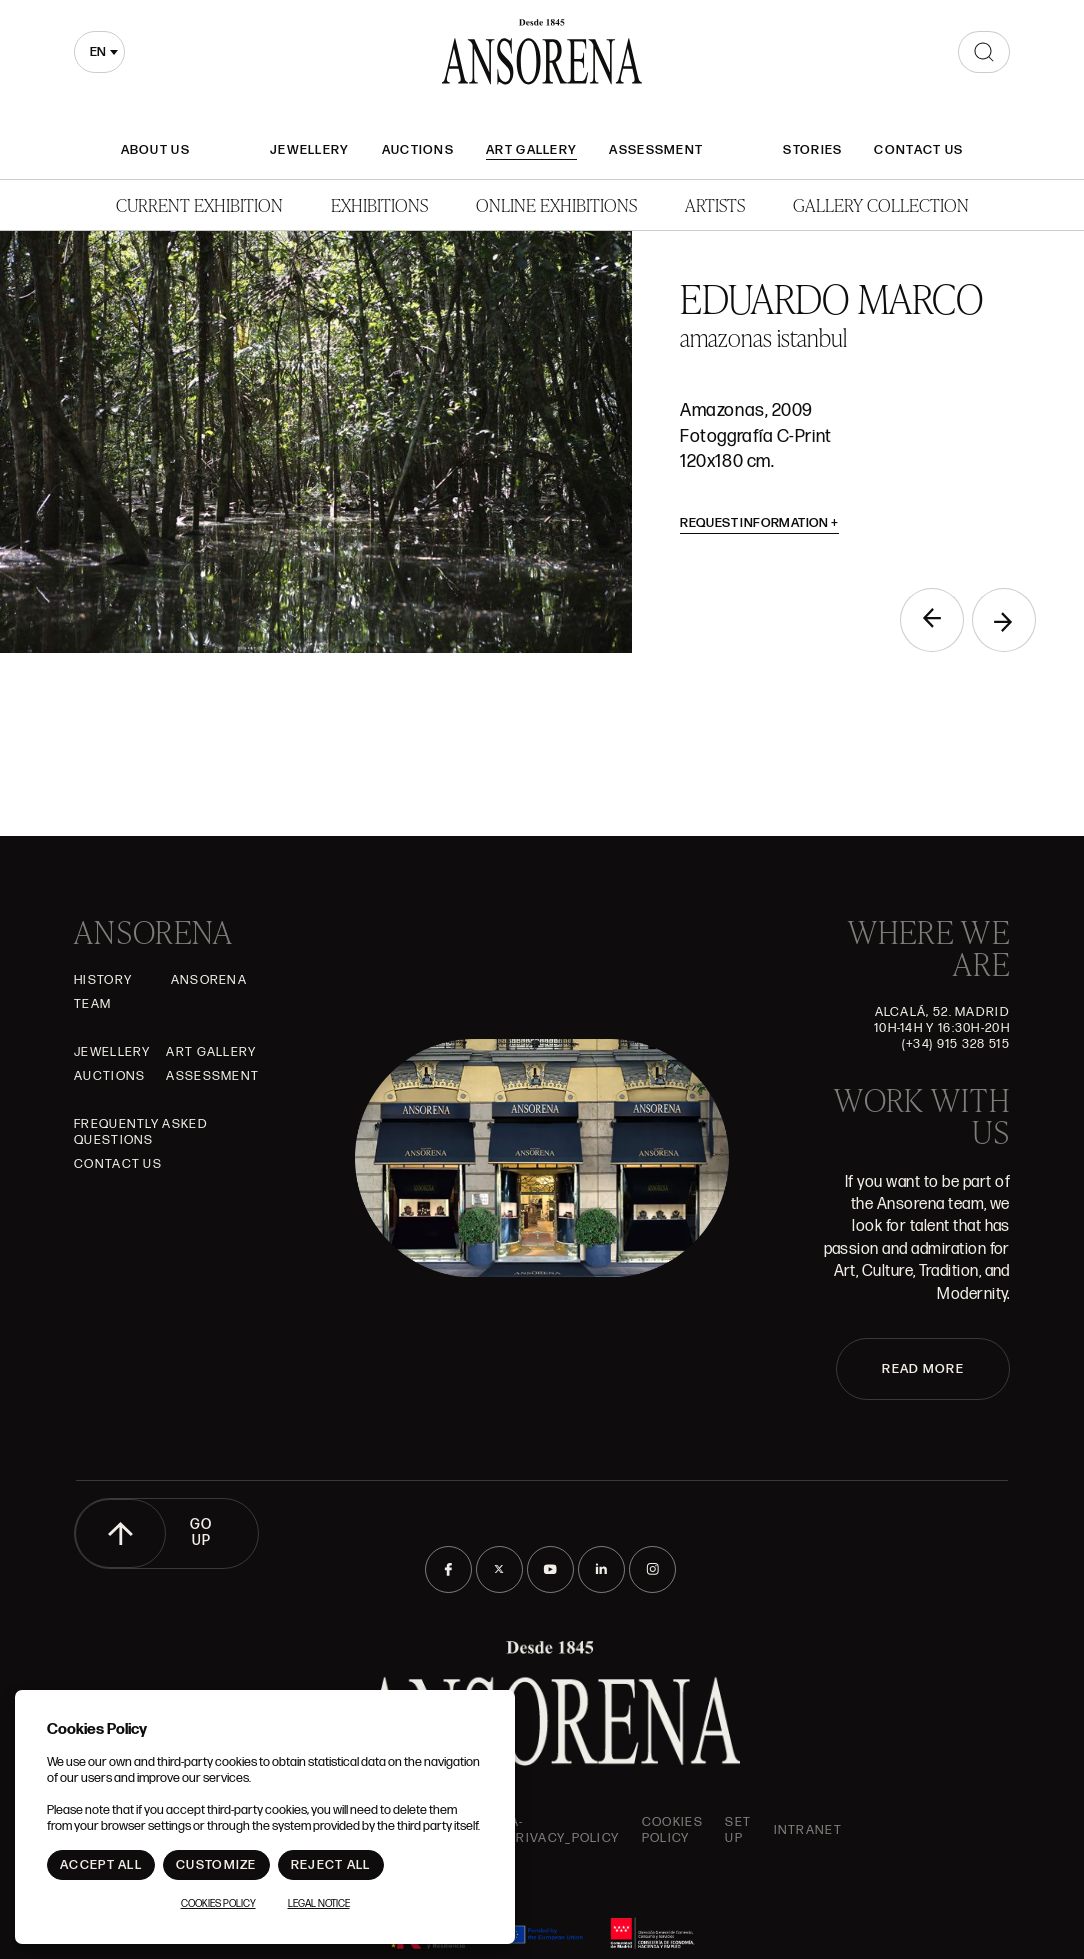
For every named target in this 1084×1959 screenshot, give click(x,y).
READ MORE (923, 1369)
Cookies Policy (672, 1830)
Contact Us (918, 150)
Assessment (656, 150)
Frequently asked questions (141, 1132)
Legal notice (319, 1904)
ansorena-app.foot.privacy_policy (530, 1830)
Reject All (331, 1865)
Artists (715, 204)
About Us (155, 150)
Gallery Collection (881, 204)
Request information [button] (759, 523)
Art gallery (531, 150)
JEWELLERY (310, 150)
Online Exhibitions (556, 204)
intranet (808, 1830)
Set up (738, 1830)
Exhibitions (379, 204)
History (103, 980)
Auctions (418, 150)
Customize (216, 1865)
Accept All (101, 1865)
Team (92, 1004)
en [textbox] (98, 52)
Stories (812, 150)
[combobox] (99, 52)
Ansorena (209, 980)
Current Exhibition (199, 204)
